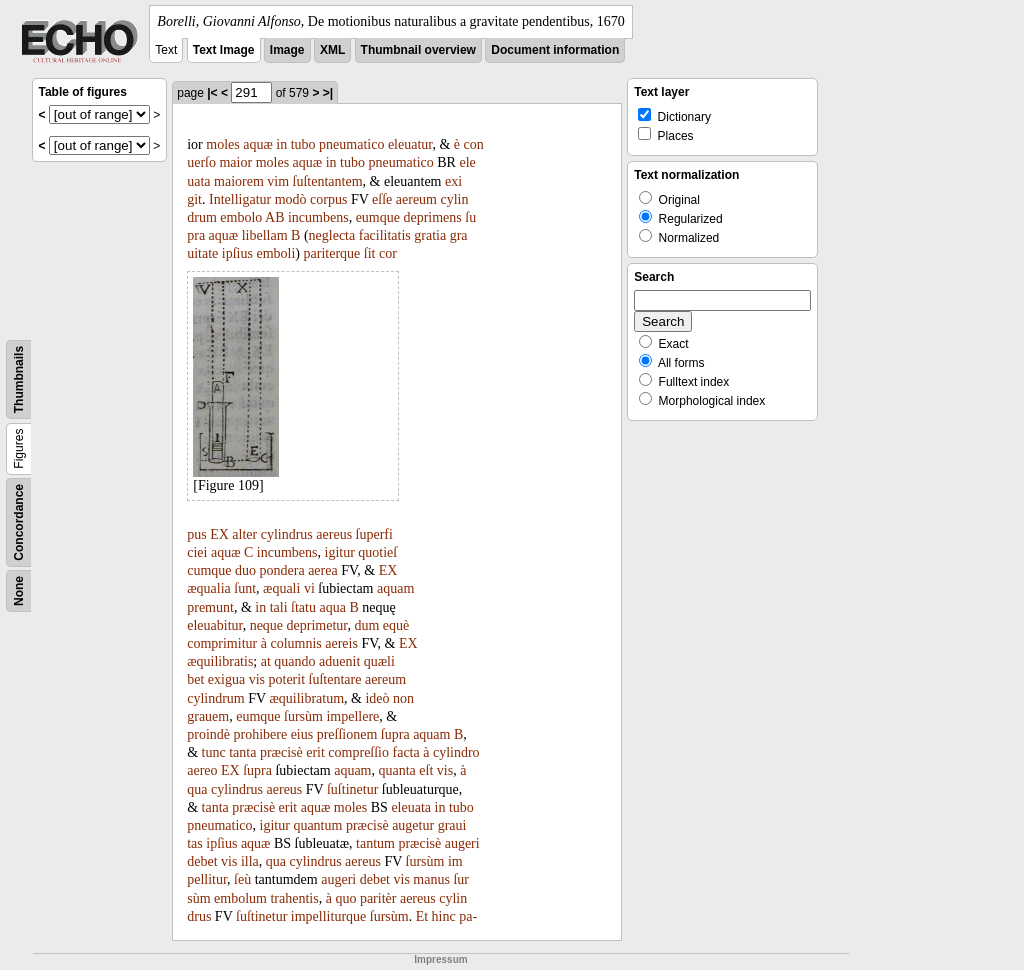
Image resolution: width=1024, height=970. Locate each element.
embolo (241, 217)
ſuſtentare (335, 679)
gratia (430, 235)
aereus (334, 534)
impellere (352, 716)
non (403, 698)
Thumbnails (19, 379)
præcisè (281, 752)
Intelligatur (240, 199)
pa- (468, 916)
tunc (214, 752)
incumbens (318, 217)
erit (315, 752)
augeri (462, 843)
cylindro (456, 752)
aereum (416, 199)
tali (279, 607)
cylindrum (216, 698)
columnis (295, 643)
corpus (328, 199)
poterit (287, 679)
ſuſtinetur (352, 789)
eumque (378, 217)
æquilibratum (306, 698)
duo (245, 570)
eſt (426, 770)
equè (396, 625)
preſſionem (347, 734)
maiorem (239, 181)
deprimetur (317, 625)
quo (345, 898)
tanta (242, 752)
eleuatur (410, 144)
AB (274, 217)
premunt (210, 607)
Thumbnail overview (418, 50)
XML (332, 50)
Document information (555, 50)
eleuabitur (214, 625)
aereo (202, 770)
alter (244, 534)
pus (196, 534)
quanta (397, 770)
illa (250, 861)
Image (287, 50)
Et (422, 916)
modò (291, 199)
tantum (375, 843)
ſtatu (303, 607)
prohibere (260, 734)
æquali (281, 588)
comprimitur (222, 643)
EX (219, 534)
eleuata (411, 807)
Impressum (440, 959)
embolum (240, 898)
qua (197, 789)
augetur (413, 825)
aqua (332, 607)
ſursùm (303, 716)
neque (266, 625)
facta (406, 752)
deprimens (432, 217)
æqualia (209, 588)
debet (202, 861)
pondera (282, 570)
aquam (395, 588)
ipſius (237, 253)
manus (431, 879)
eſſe (382, 199)
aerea (323, 570)
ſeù (242, 879)
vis (257, 679)
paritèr (378, 898)
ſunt (245, 588)
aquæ (258, 144)
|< (212, 93)
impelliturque (328, 916)
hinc (444, 916)
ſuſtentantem (328, 181)
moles (222, 144)
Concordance (19, 522)
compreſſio (358, 752)
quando (294, 661)
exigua (226, 679)
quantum (317, 825)
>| (328, 93)
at (266, 661)
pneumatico (351, 144)
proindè (208, 734)
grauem (208, 716)
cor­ (388, 253)
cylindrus (287, 534)
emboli (275, 253)
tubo (303, 144)
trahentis (294, 898)
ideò (377, 698)
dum (366, 625)
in (281, 144)
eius (302, 734)
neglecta (332, 235)
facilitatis (385, 235)
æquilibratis (220, 661)
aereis (341, 643)
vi (309, 588)
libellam (265, 235)
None (19, 591)
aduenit (339, 661)
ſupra (395, 734)
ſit (370, 253)
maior (235, 162)
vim (278, 181)
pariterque (332, 253)
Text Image (224, 50)
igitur (340, 552)
